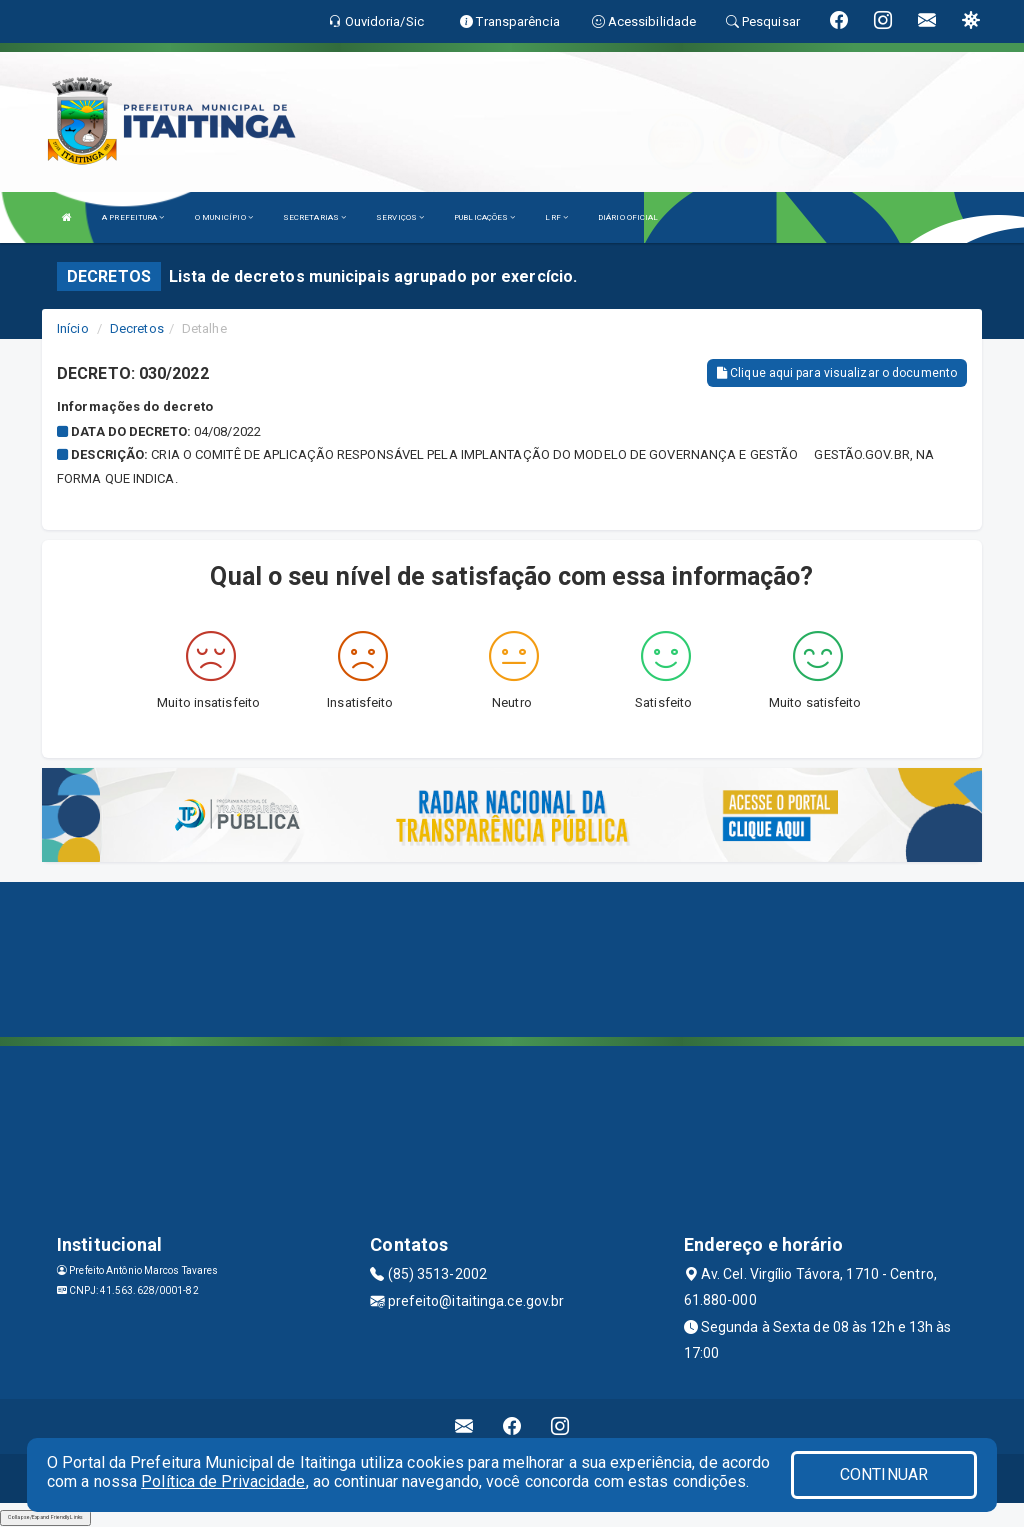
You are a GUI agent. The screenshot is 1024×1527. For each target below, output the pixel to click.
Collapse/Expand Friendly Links (45, 1517)
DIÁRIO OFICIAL (628, 217)
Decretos (137, 328)
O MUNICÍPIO (224, 217)
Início (73, 328)
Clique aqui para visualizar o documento (837, 373)
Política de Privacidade (223, 1481)
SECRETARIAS (314, 217)
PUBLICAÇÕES (484, 217)
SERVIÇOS (400, 217)
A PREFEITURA (133, 217)
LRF (556, 217)
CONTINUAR (884, 1474)
